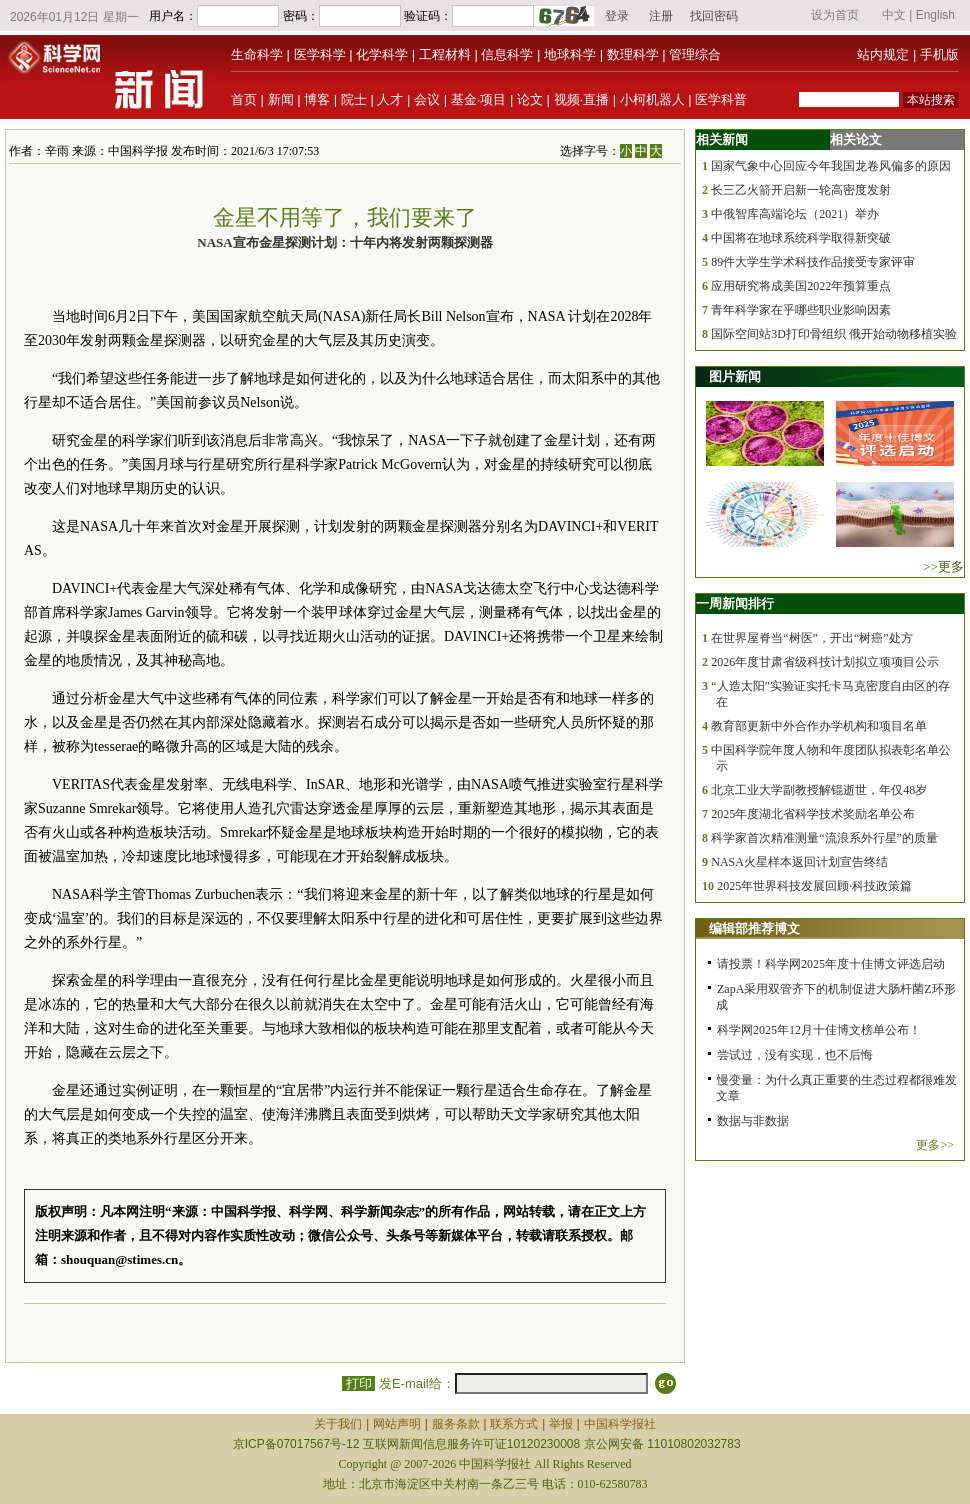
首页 (244, 99)
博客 (317, 99)
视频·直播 (582, 99)
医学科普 (721, 99)
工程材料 (445, 54)
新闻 (281, 99)
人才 (390, 99)
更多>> (935, 1145)
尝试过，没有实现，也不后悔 (795, 1055)
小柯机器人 (652, 99)
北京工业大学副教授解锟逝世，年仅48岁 (819, 790)
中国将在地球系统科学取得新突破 (801, 238)
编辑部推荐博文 (754, 928)
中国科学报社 (620, 1424)
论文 (530, 99)
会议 (427, 99)
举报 (561, 1424)
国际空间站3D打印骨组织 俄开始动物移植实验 (834, 334)
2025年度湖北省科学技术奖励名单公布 (813, 814)
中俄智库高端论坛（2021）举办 (795, 214)
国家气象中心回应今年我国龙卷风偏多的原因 (831, 166)
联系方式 (514, 1424)
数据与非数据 (753, 1121)
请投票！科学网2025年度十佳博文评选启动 (831, 964)
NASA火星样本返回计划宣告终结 (799, 862)
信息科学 (507, 54)
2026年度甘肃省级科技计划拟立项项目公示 (825, 662)
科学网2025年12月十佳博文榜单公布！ (819, 1030)
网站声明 (397, 1424)
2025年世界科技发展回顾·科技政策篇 (814, 886)
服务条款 (456, 1424)
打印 (358, 1383)
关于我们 (338, 1424)
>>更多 (943, 566)
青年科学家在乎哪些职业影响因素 (801, 310)
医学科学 (320, 54)
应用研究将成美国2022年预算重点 (801, 286)
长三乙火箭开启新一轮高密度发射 (801, 190)
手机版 (939, 54)
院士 (354, 99)
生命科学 (257, 54)
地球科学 (570, 54)
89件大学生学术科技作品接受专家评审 (813, 262)
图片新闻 (735, 376)
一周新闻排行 (735, 603)
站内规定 (883, 54)
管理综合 (695, 54)
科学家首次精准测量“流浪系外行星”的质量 (824, 838)
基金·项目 (479, 99)
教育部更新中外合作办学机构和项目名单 (819, 726)
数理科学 (633, 54)
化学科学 (382, 54)
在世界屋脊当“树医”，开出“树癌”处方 (811, 638)
